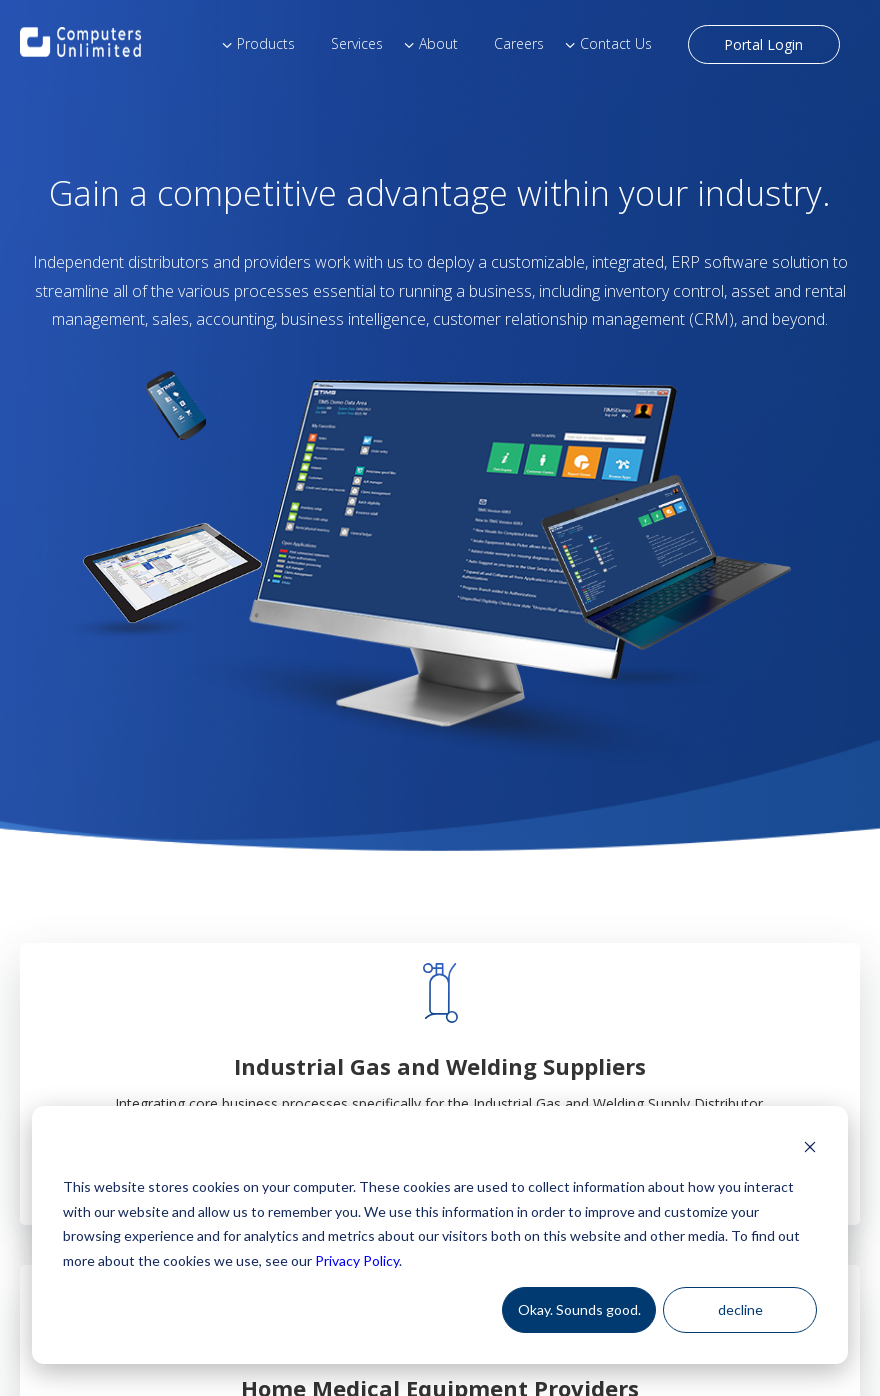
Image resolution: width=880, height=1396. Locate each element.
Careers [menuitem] (519, 43)
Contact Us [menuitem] (616, 43)
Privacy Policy (357, 1260)
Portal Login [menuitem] (763, 44)
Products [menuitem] (266, 43)
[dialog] (440, 1235)
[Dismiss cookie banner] (810, 1149)
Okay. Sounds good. (579, 1309)
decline (740, 1309)
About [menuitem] (438, 43)
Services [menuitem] (357, 43)
